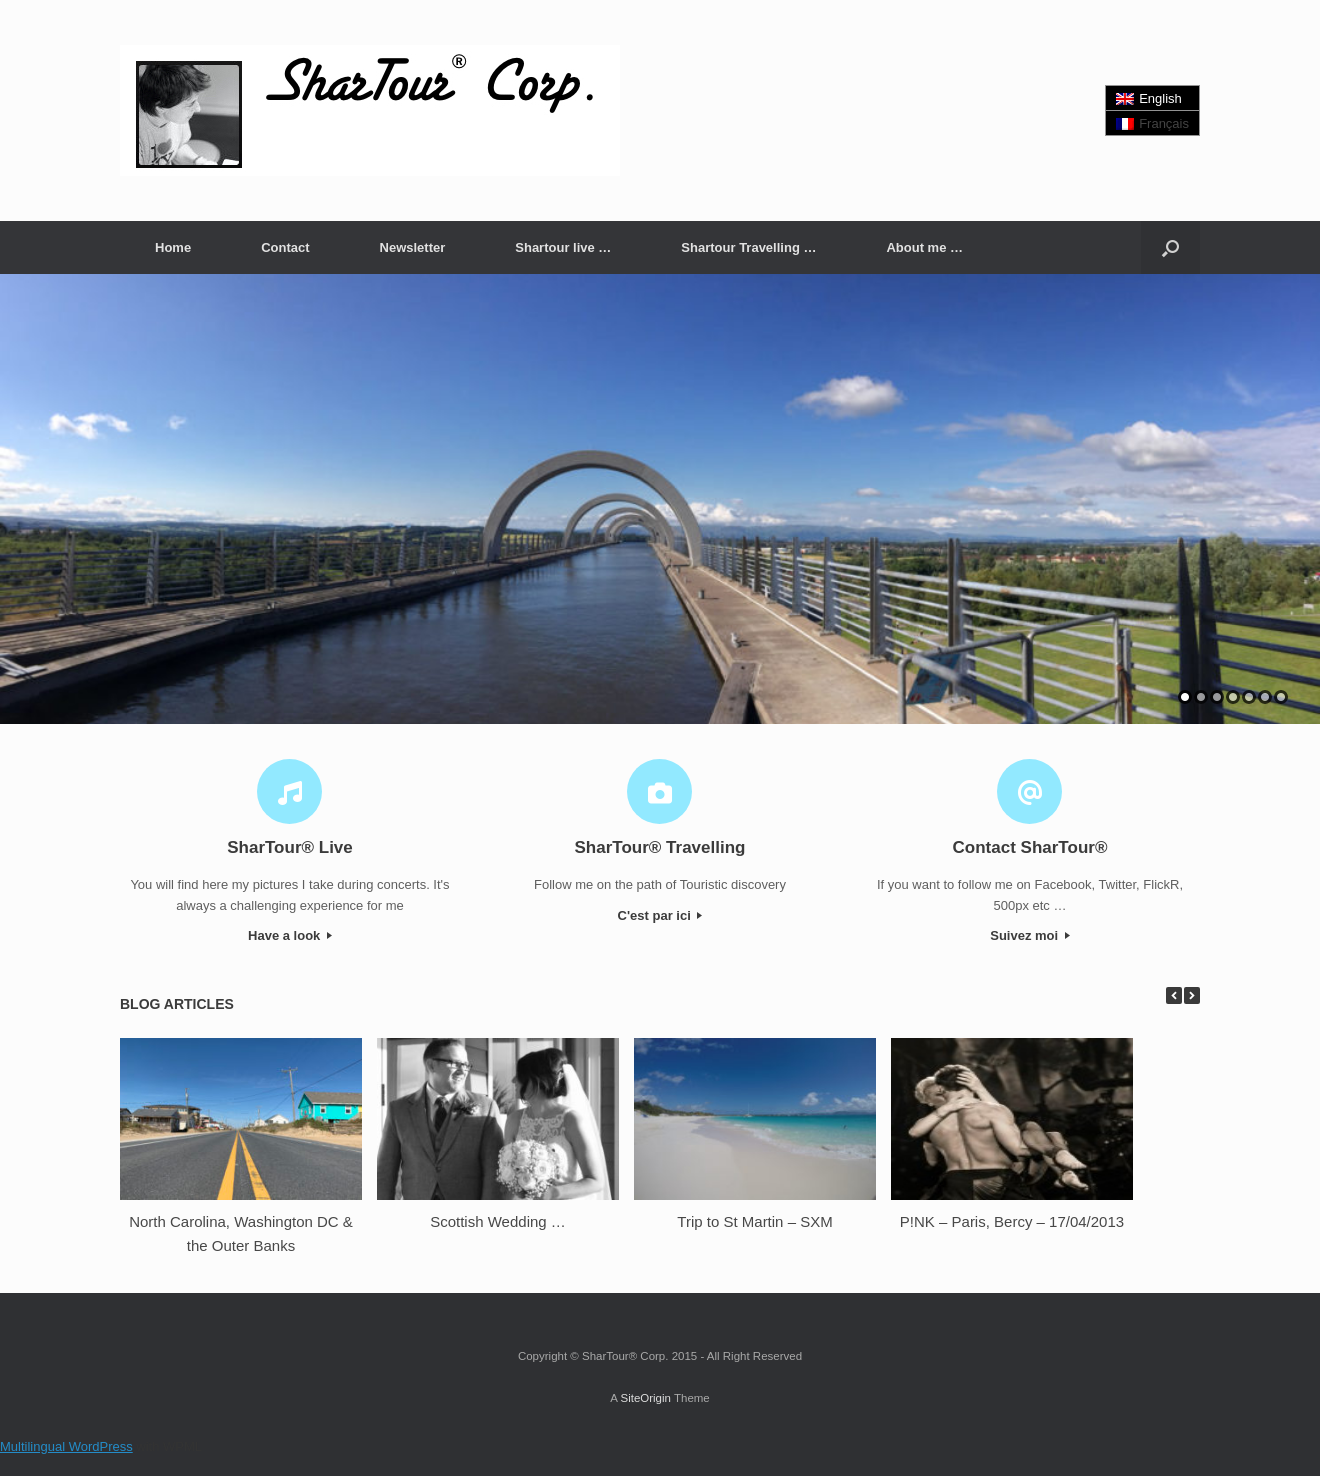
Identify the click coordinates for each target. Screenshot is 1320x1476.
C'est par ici (660, 915)
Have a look (290, 935)
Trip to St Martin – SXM (754, 1221)
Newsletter (413, 247)
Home (173, 247)
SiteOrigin (645, 1398)
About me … (924, 247)
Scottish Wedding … (498, 1221)
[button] (1170, 247)
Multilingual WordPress (66, 1446)
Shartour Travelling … (748, 247)
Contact (285, 247)
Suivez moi (1030, 935)
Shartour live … (563, 247)
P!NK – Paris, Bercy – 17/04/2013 (1012, 1221)
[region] (660, 499)
